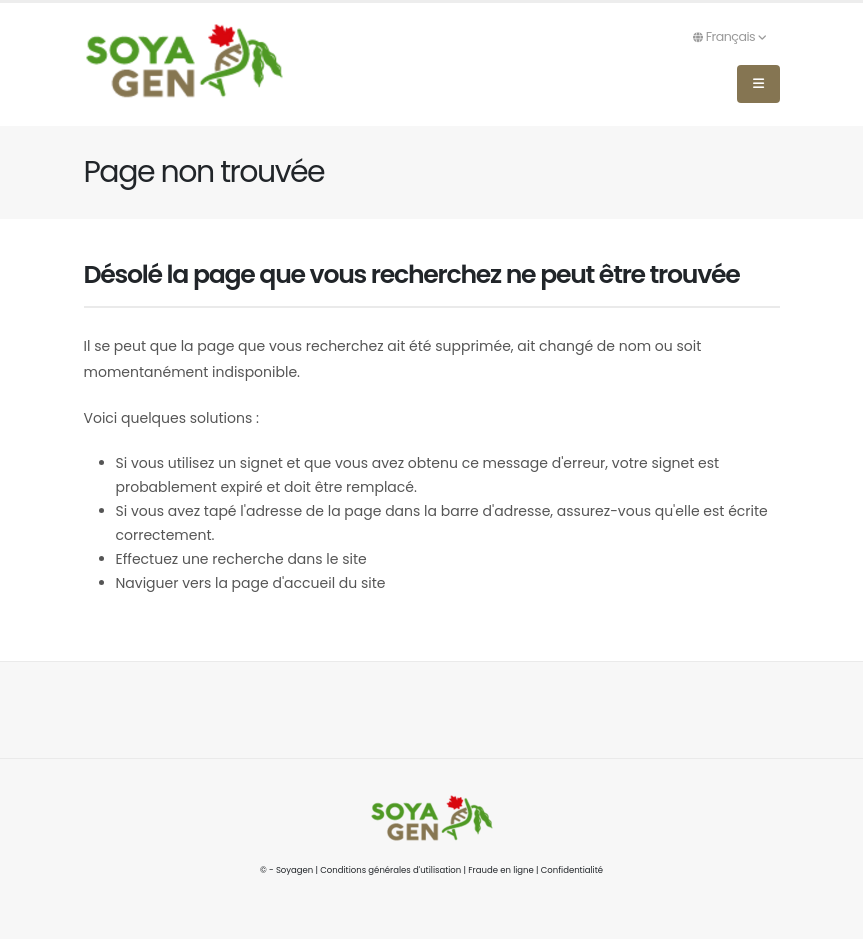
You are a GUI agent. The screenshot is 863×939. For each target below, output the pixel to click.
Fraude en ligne (501, 870)
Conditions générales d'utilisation (390, 870)
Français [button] (729, 36)
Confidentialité (572, 870)
